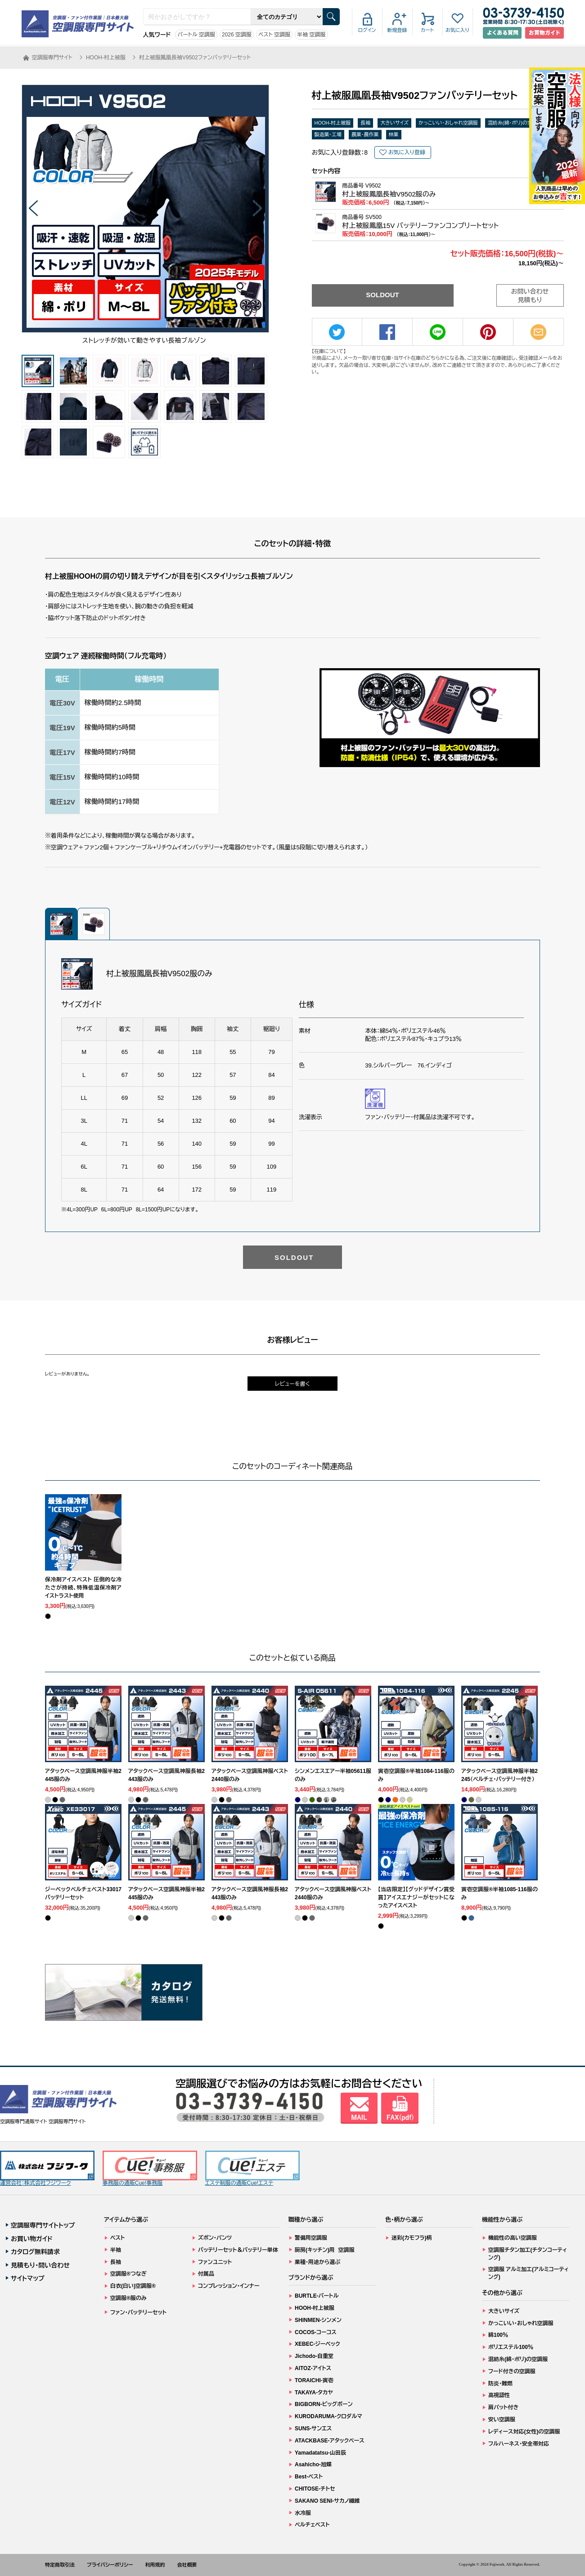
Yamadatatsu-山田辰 (320, 2453)
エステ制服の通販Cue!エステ (252, 2168)
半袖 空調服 (311, 34)
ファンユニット (215, 2262)
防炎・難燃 (500, 2383)
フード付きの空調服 (512, 2371)
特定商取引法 (60, 2564)
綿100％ (498, 2335)
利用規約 (155, 2564)
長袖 (365, 122)
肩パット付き (503, 2407)
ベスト (117, 2238)
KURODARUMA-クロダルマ (328, 2416)
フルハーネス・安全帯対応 (518, 2444)
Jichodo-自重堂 (314, 2356)
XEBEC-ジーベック (317, 2344)
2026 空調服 (237, 34)
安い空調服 (501, 2419)
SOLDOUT (382, 295)
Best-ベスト (309, 2476)
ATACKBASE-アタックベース (329, 2441)
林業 (394, 134)
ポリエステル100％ (510, 2347)
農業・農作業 (365, 134)
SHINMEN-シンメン (318, 2320)
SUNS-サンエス (313, 2428)
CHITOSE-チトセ (315, 2489)
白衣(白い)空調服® (133, 2286)
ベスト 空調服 (274, 34)
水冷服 (303, 2513)
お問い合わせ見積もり (530, 296)
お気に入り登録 (406, 152)
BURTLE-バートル (316, 2296)
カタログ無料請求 (35, 2251)
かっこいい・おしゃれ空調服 (448, 122)
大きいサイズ (394, 122)
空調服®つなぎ (128, 2274)
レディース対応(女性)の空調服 (524, 2432)
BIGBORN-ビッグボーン (324, 2404)
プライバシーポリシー (110, 2564)
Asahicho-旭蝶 (313, 2464)
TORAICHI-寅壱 (314, 2380)
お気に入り (457, 30)
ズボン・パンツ (215, 2238)
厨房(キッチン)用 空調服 (325, 2250)
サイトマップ (28, 2278)
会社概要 (187, 2564)
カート (427, 30)
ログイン (367, 30)
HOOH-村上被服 (333, 122)
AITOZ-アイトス (313, 2368)
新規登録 (397, 30)
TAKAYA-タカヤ (314, 2392)
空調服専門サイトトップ (43, 2225)
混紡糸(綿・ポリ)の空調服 (515, 122)
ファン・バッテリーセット (138, 2312)
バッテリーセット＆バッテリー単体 (238, 2250)
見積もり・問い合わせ (40, 2265)
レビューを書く (292, 1384)
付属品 (206, 2274)
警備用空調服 (311, 2238)
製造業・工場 (328, 134)
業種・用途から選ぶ (317, 2262)
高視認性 (499, 2395)
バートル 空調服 (196, 34)
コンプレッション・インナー (229, 2286)
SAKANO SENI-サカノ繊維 (327, 2501)
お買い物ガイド (32, 2238)
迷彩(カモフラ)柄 (412, 2238)
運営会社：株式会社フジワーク (47, 2168)
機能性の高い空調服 (512, 2238)
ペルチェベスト (312, 2525)
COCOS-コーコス (316, 2332)
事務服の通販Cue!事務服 (150, 2168)
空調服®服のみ (128, 2298)
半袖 (115, 2250)
